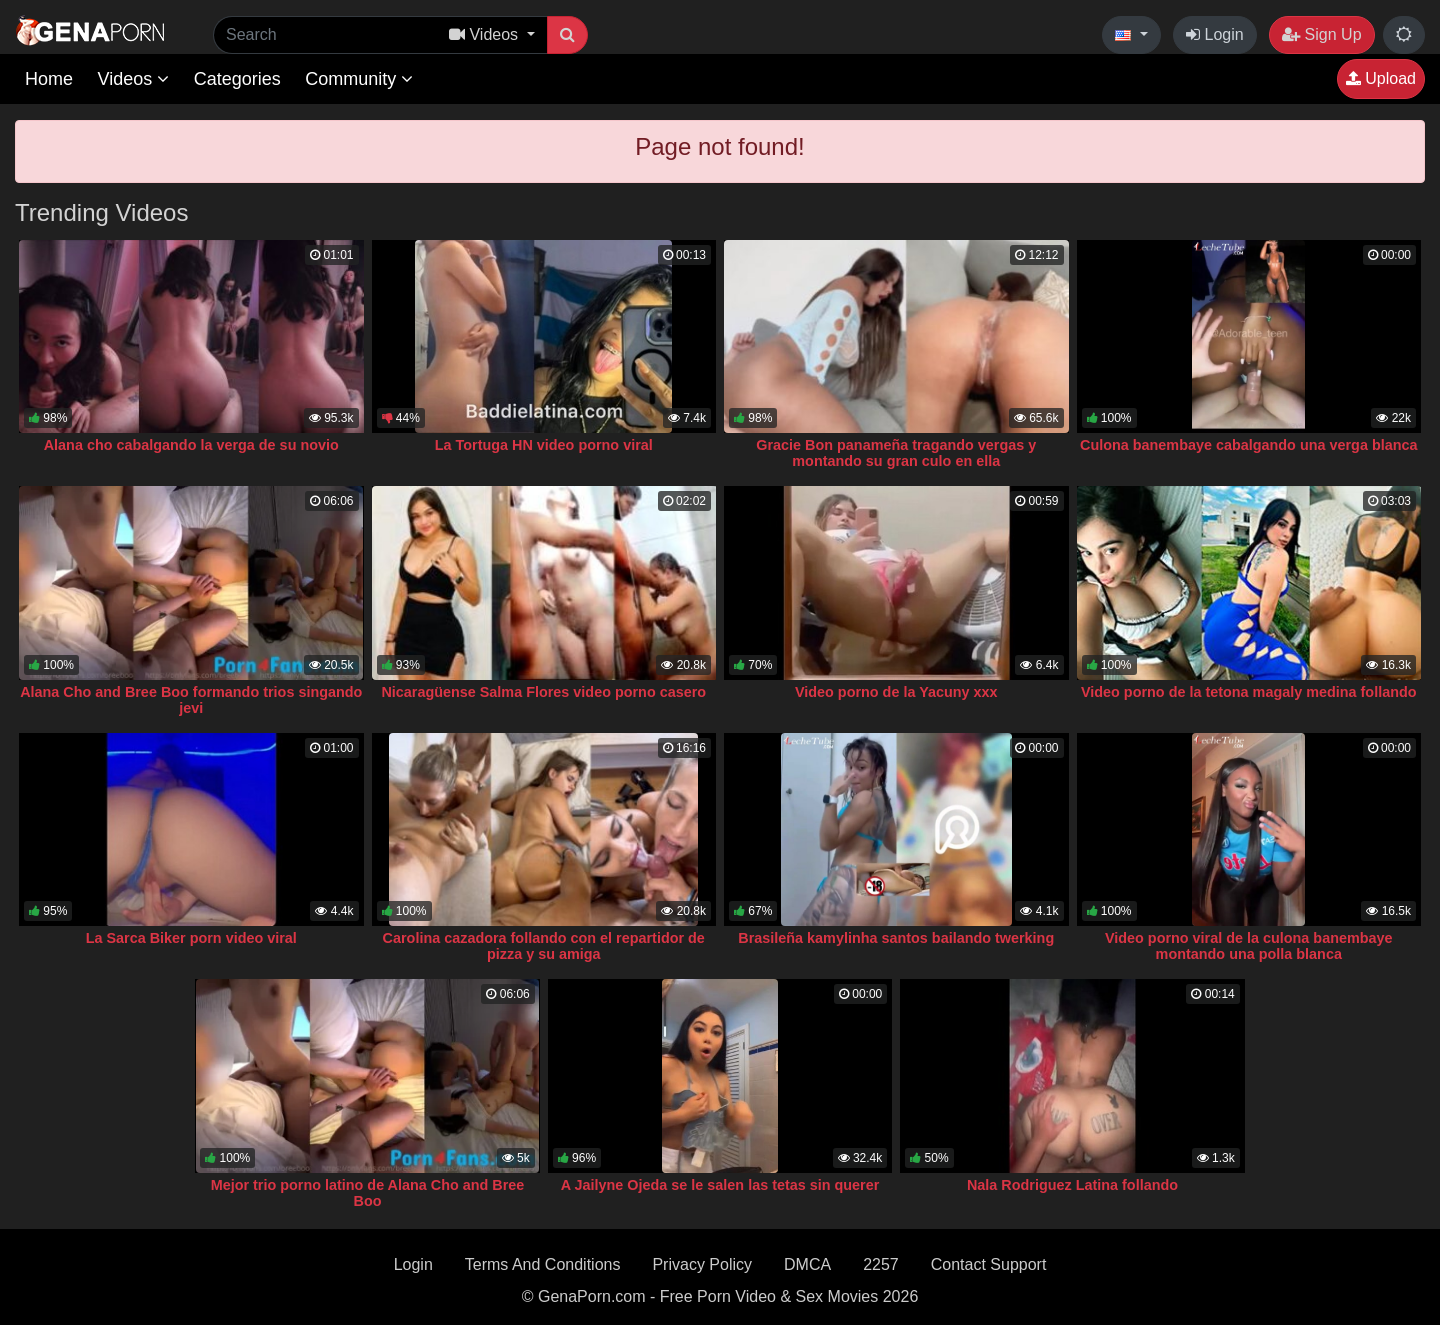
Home (49, 79)
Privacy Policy (702, 1264)
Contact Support (989, 1264)
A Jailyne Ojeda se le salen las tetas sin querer (720, 1185)
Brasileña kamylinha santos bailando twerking (896, 938)
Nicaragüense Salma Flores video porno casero (543, 692)
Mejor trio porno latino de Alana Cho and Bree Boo (368, 1193)
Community (359, 79)
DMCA (807, 1264)
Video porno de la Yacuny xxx (896, 692)
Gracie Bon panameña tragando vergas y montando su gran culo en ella (896, 453)
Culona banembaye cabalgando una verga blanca (1248, 445)
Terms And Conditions (543, 1264)
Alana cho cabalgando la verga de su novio (191, 445)
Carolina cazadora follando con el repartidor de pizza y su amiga (544, 946)
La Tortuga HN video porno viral (544, 445)
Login (1215, 34)
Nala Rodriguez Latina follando (1072, 1185)
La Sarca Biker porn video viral (191, 938)
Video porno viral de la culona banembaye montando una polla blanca (1249, 946)
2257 (881, 1264)
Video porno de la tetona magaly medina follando (1249, 692)
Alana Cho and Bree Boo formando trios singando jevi (191, 700)
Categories (237, 79)
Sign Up (1321, 34)
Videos (133, 79)
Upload (1381, 78)
